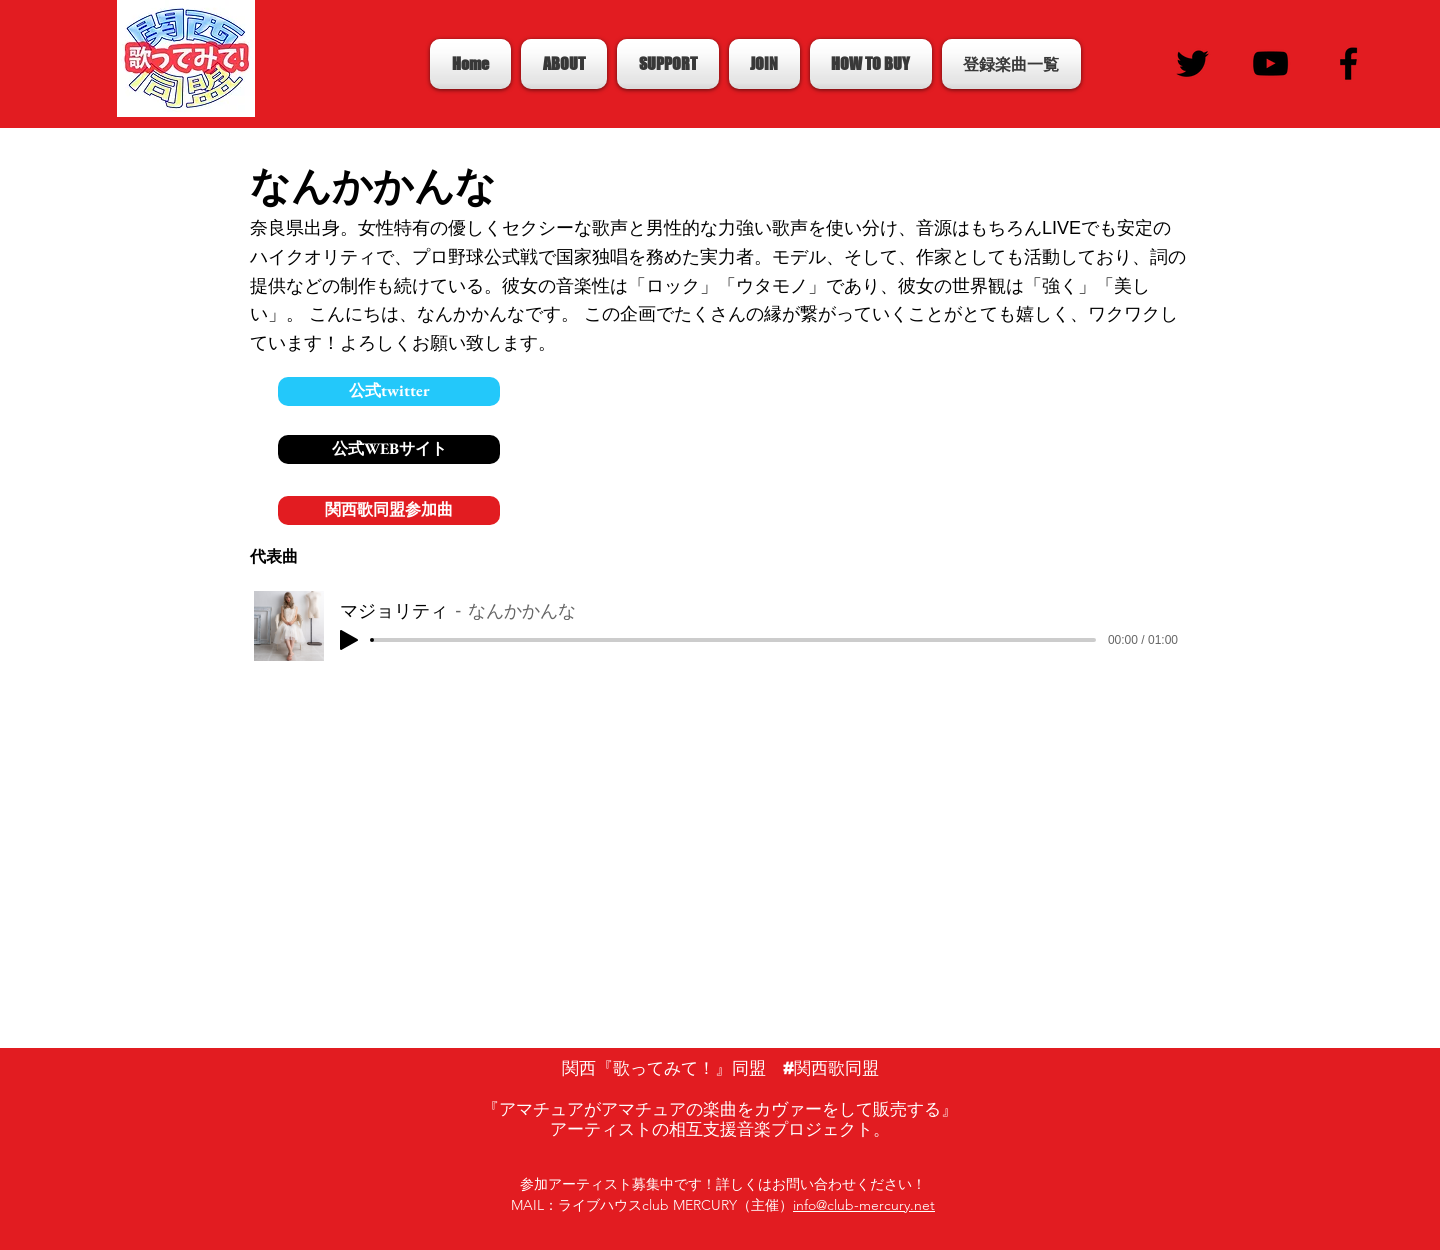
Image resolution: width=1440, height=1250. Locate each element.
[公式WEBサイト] (389, 449)
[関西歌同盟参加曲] (389, 510)
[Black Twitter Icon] (1192, 63)
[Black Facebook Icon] (1348, 63)
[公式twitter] (389, 391)
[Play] (349, 640)
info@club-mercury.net (864, 1205)
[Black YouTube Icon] (1270, 63)
